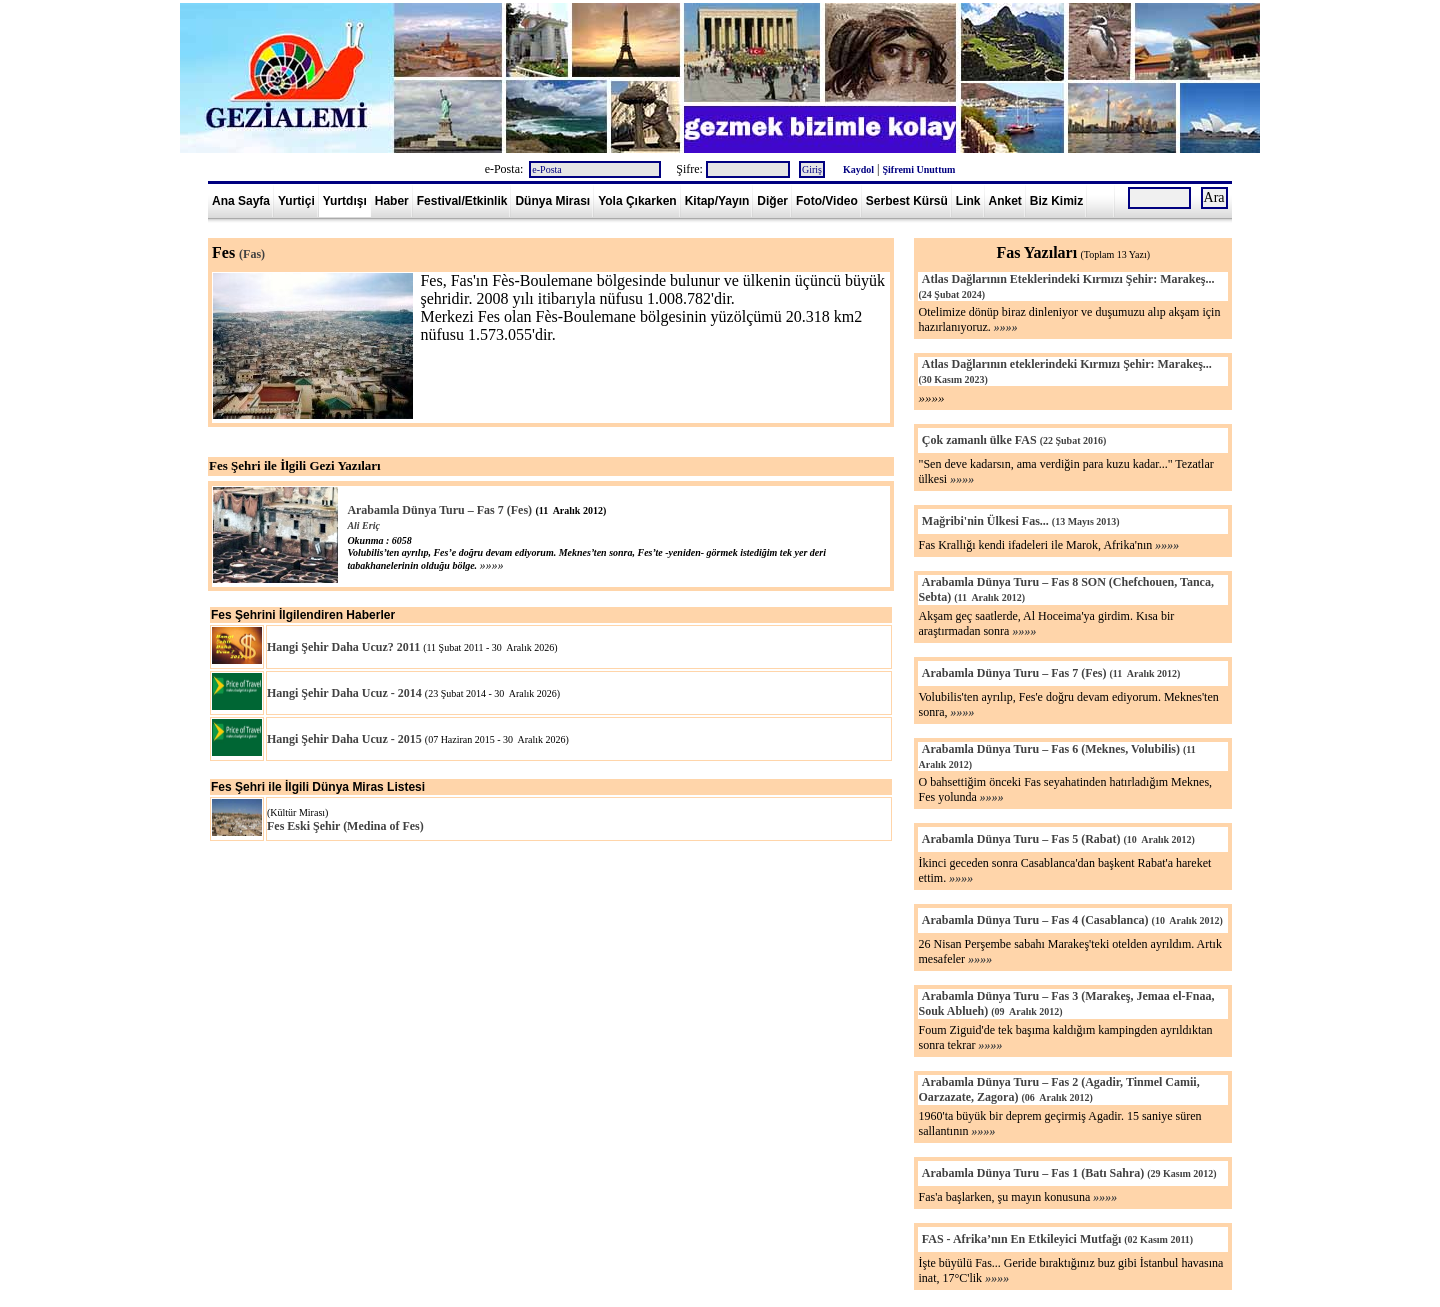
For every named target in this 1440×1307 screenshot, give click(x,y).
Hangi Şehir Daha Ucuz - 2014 (344, 693)
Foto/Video (827, 201)
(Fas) (252, 254)
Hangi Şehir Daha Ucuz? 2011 (343, 647)
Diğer (772, 201)
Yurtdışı (345, 201)
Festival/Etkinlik (462, 201)
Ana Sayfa (241, 201)
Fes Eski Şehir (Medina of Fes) (345, 826)
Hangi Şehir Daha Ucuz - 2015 (344, 739)
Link (968, 201)
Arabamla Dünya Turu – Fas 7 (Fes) (439, 510)
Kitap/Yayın (717, 201)
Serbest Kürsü (907, 201)
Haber (392, 201)
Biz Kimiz (1056, 201)
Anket (1005, 201)
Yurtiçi (296, 201)
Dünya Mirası (552, 201)
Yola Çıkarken (637, 201)
